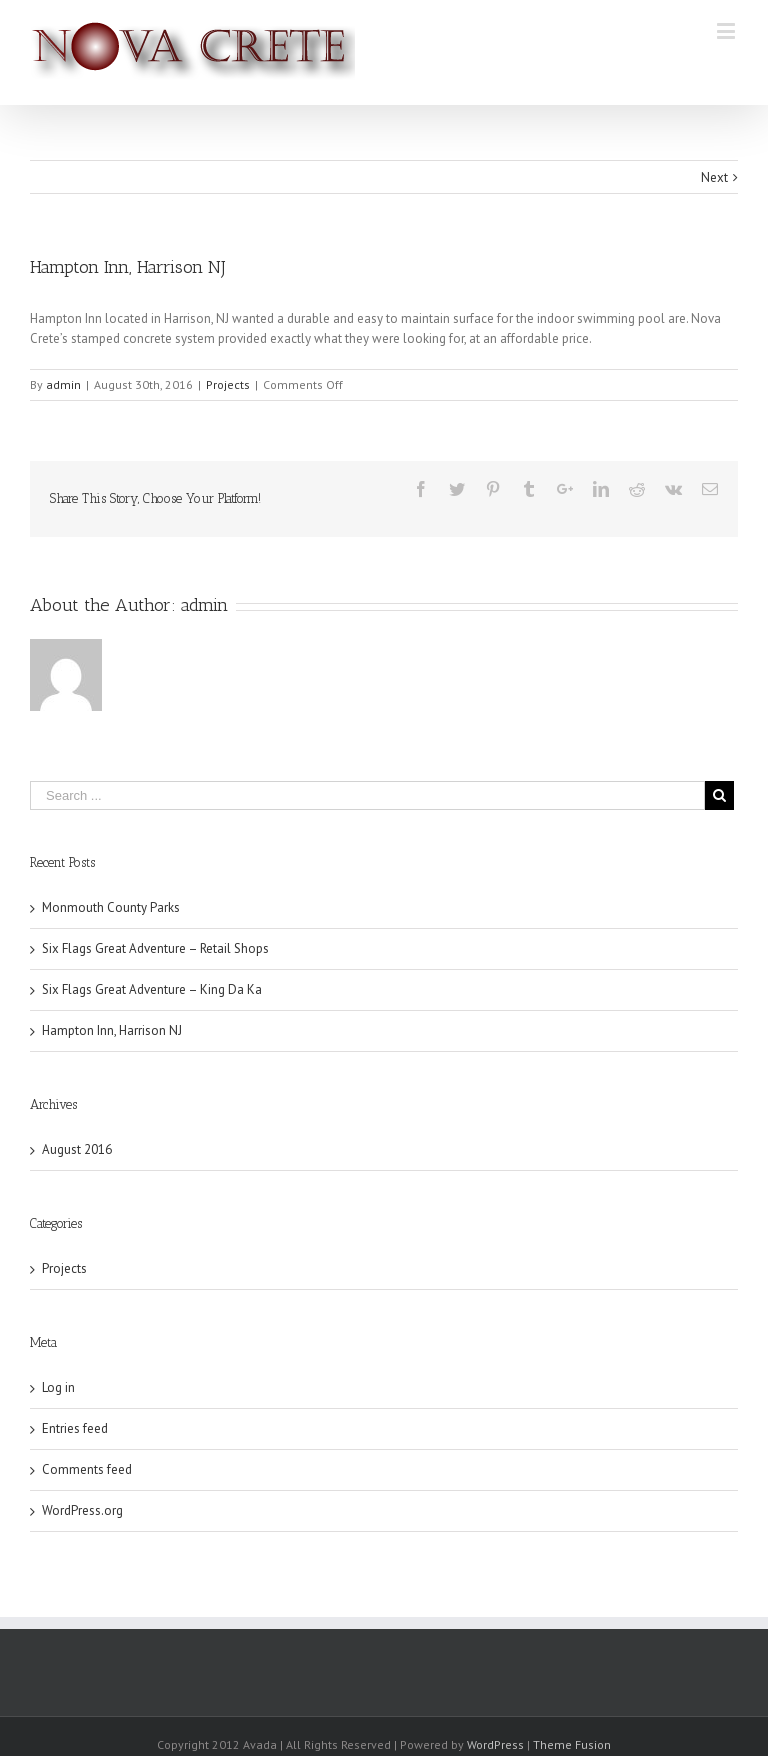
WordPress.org (82, 1510)
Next (714, 177)
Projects (228, 384)
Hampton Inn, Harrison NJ (112, 1030)
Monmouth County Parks (111, 907)
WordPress (495, 1744)
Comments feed (87, 1469)
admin (63, 384)
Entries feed (75, 1428)
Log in (58, 1387)
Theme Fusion (572, 1744)
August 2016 (77, 1149)
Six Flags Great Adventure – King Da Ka (152, 989)
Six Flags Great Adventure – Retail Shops (155, 948)
